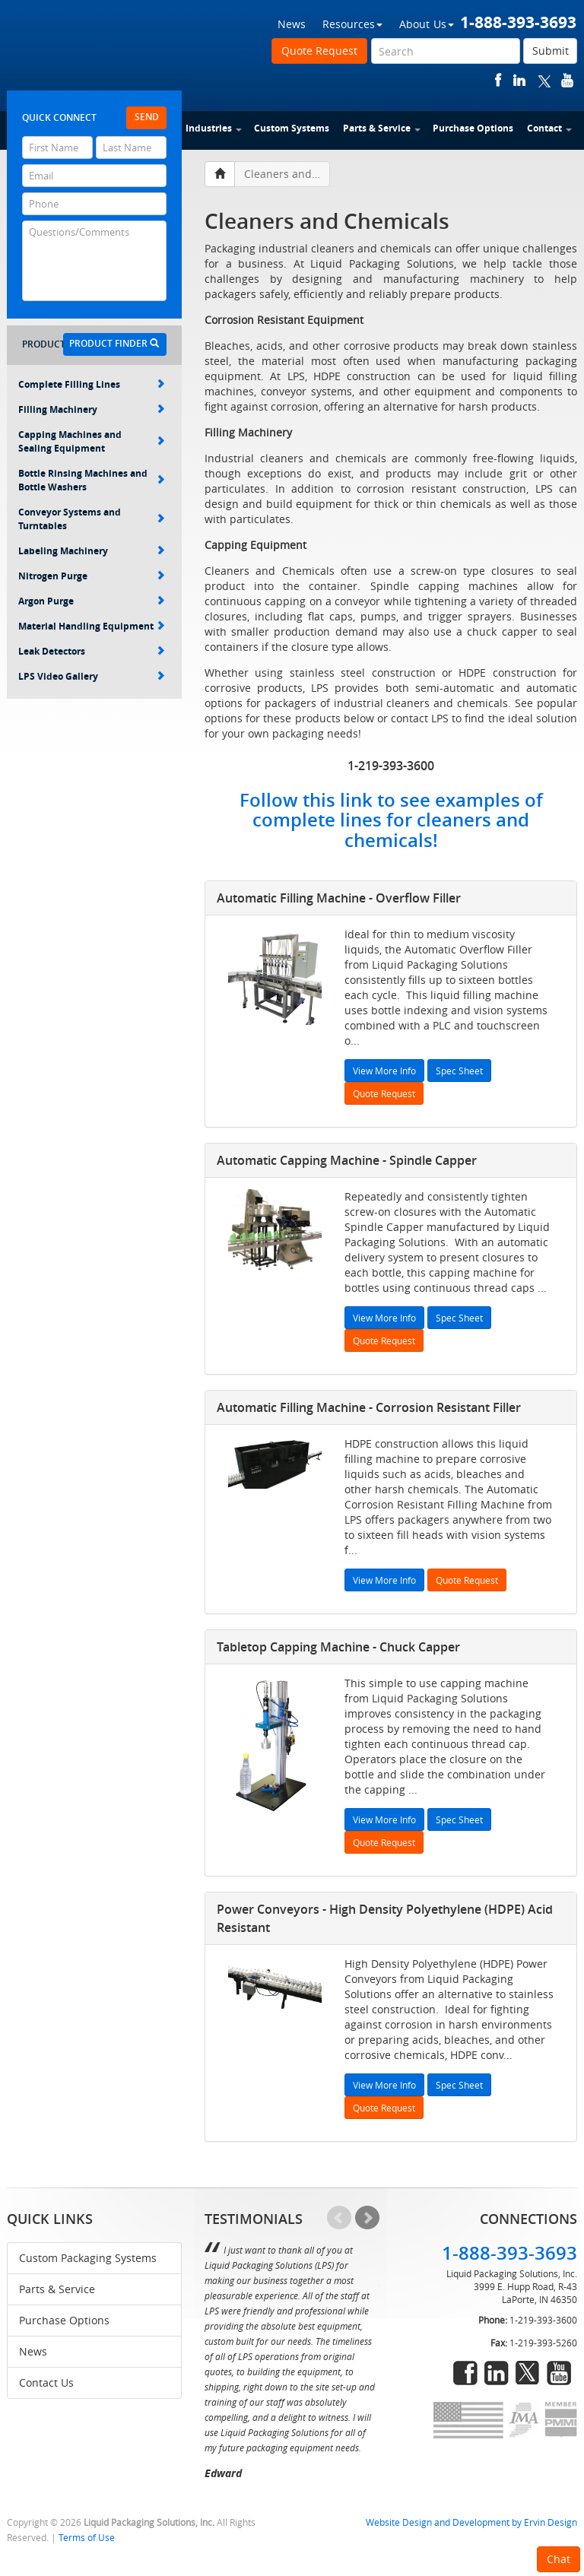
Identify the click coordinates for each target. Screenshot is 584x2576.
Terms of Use (87, 2537)
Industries (214, 128)
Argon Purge (91, 601)
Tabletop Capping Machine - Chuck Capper (338, 1647)
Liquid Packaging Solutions (109, 50)
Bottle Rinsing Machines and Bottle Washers (91, 480)
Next (367, 2218)
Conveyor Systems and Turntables (91, 519)
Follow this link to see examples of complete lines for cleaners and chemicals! (391, 820)
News (292, 24)
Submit (550, 50)
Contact (549, 128)
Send (147, 116)
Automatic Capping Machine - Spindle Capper (347, 1160)
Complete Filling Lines (91, 384)
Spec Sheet (459, 1070)
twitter (544, 80)
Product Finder (114, 343)
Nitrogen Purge (91, 575)
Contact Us (46, 2382)
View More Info (384, 1070)
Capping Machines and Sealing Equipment (91, 441)
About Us (426, 24)
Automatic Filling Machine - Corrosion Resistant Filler (369, 1407)
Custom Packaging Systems (88, 2258)
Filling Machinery (91, 409)
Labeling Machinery (91, 550)
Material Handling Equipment (91, 626)
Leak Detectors (91, 651)
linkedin (519, 80)
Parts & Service (382, 128)
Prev (339, 2218)
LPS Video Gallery (91, 676)
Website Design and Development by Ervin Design (471, 2522)
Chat (558, 2559)
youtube (567, 80)
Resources (352, 24)
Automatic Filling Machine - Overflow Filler (339, 898)
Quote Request (319, 50)
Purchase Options (473, 128)
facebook (498, 80)
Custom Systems (291, 128)
